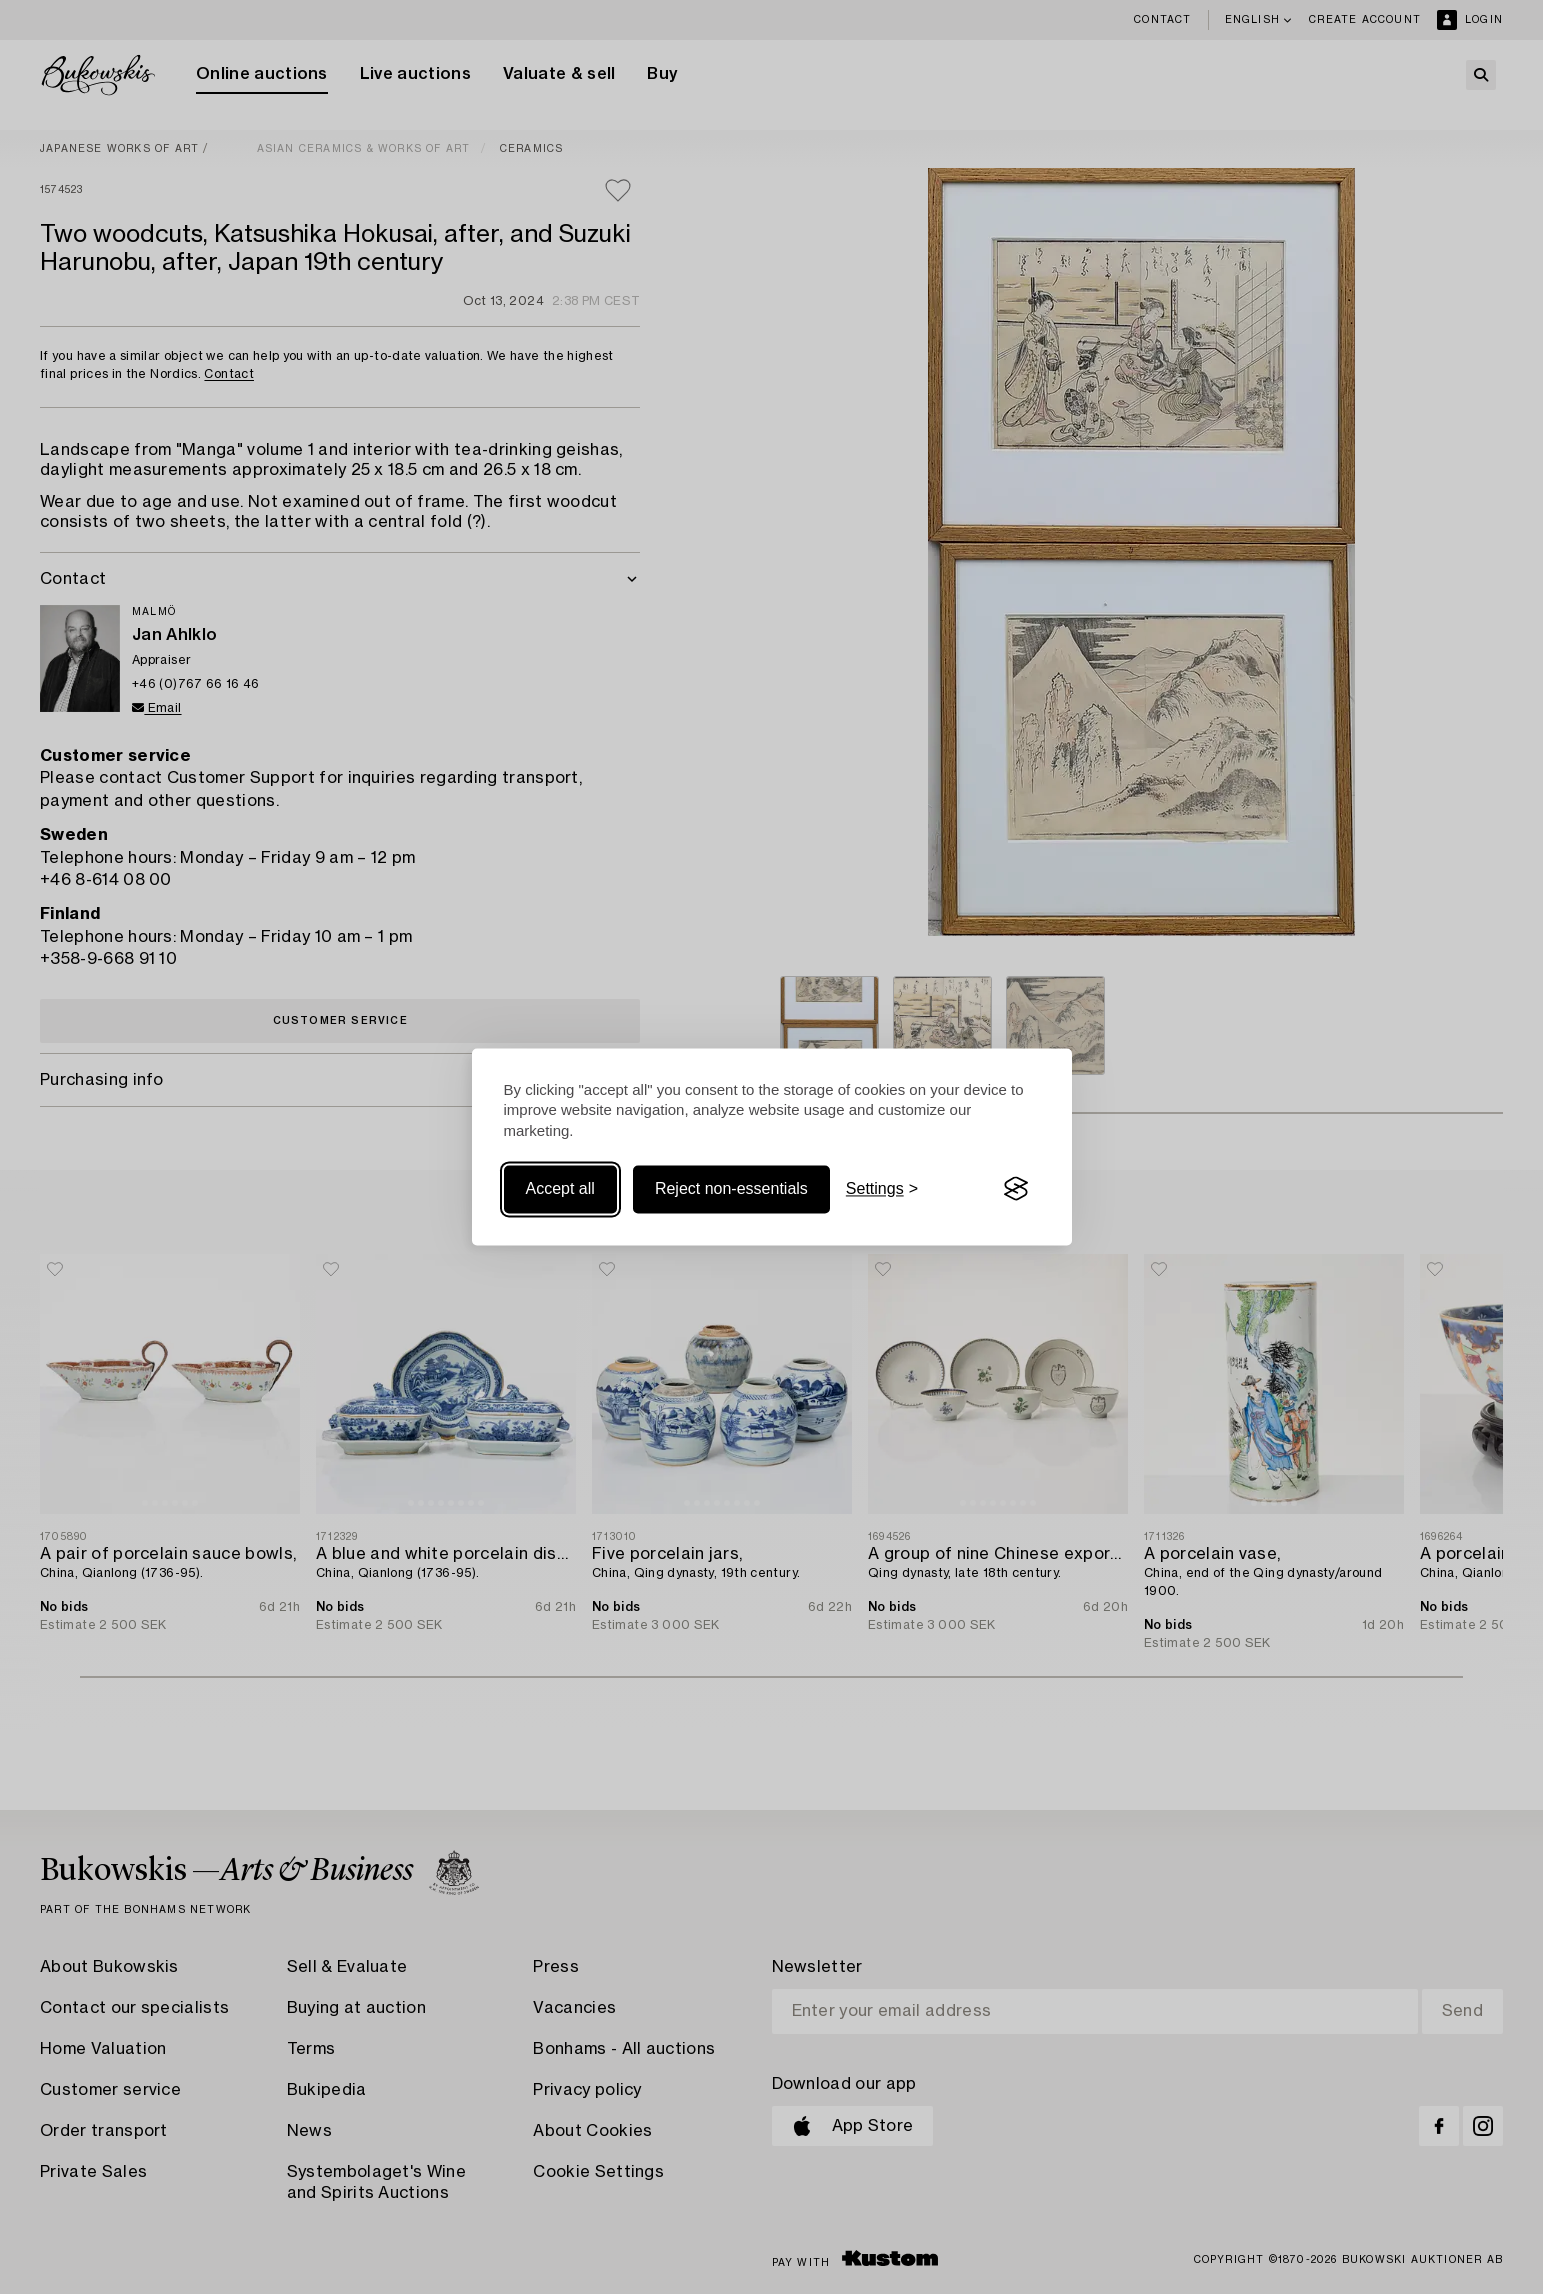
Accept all (560, 1188)
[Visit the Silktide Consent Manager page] (1016, 1189)
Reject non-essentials (731, 1188)
